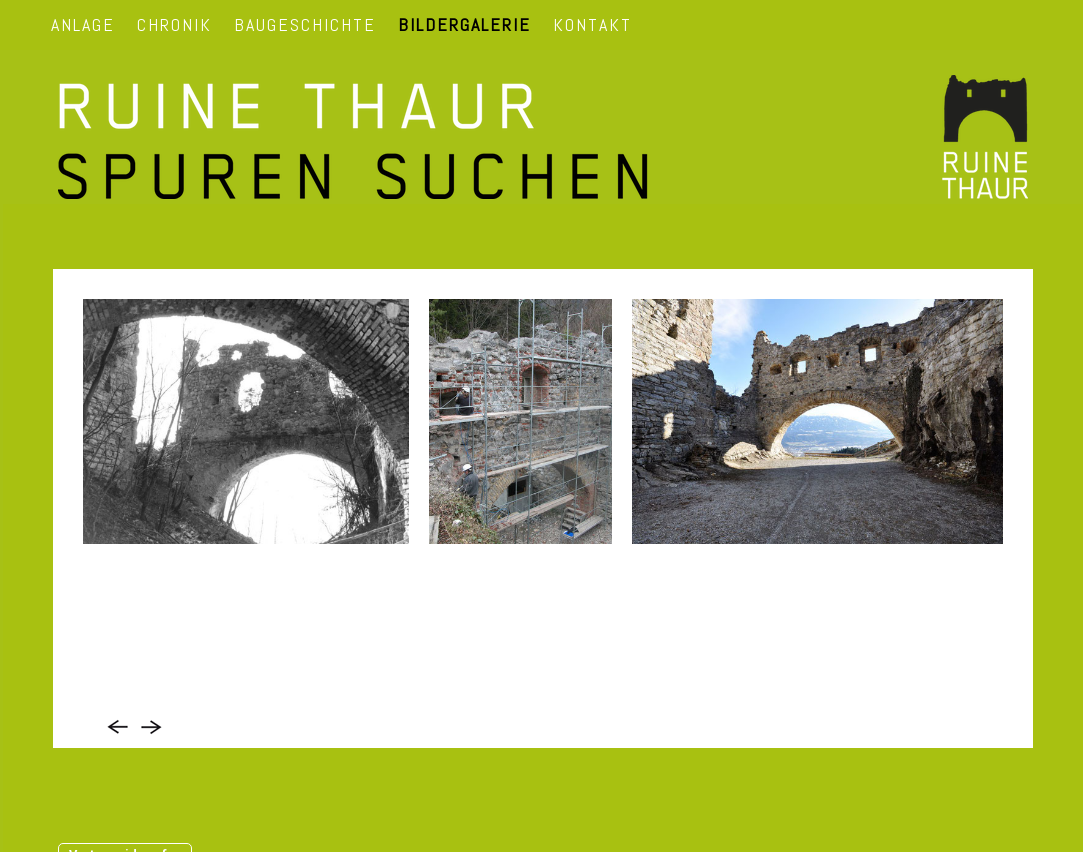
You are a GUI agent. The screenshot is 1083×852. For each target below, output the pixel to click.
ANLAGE (83, 24)
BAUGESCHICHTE (305, 24)
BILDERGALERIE (464, 24)
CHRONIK (174, 24)
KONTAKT (592, 24)
